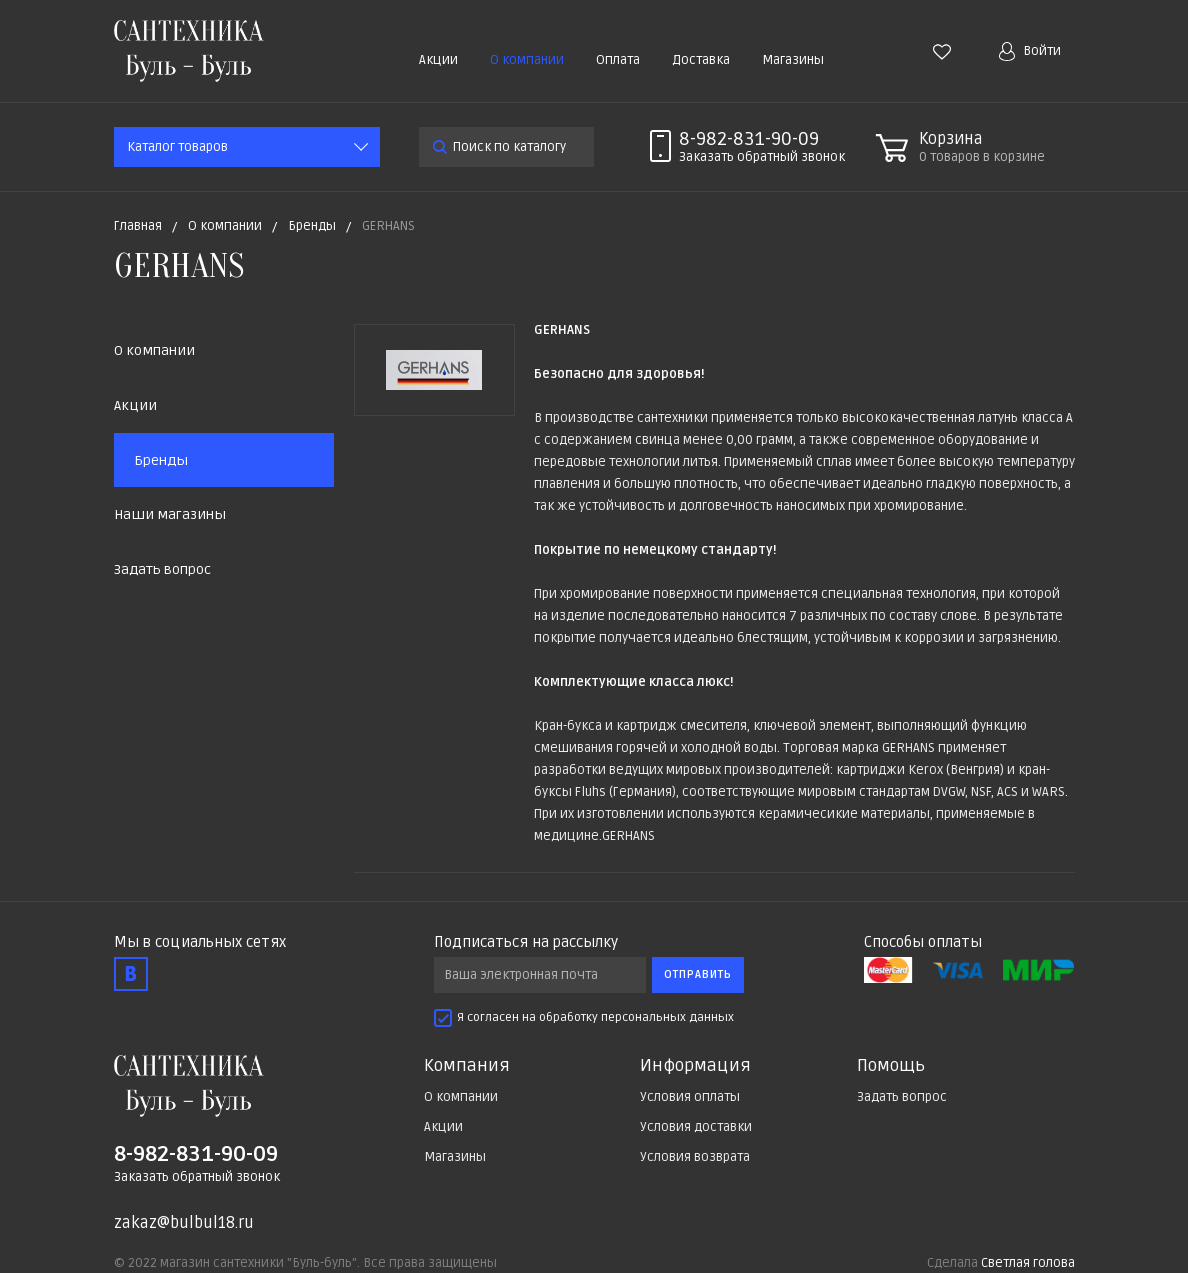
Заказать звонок (762, 157)
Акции (438, 60)
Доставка (701, 60)
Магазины (793, 60)
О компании (527, 60)
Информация (695, 1066)
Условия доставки (696, 1127)
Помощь (891, 1066)
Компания (467, 1066)
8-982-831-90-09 (749, 139)
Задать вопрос (162, 569)
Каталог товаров (177, 147)
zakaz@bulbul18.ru (184, 1223)
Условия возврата (695, 1157)
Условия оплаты (690, 1097)
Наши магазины (170, 514)
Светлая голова (1028, 1263)
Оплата (618, 60)
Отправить (698, 974)
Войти (1030, 51)
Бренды (161, 460)
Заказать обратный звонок (197, 1177)
